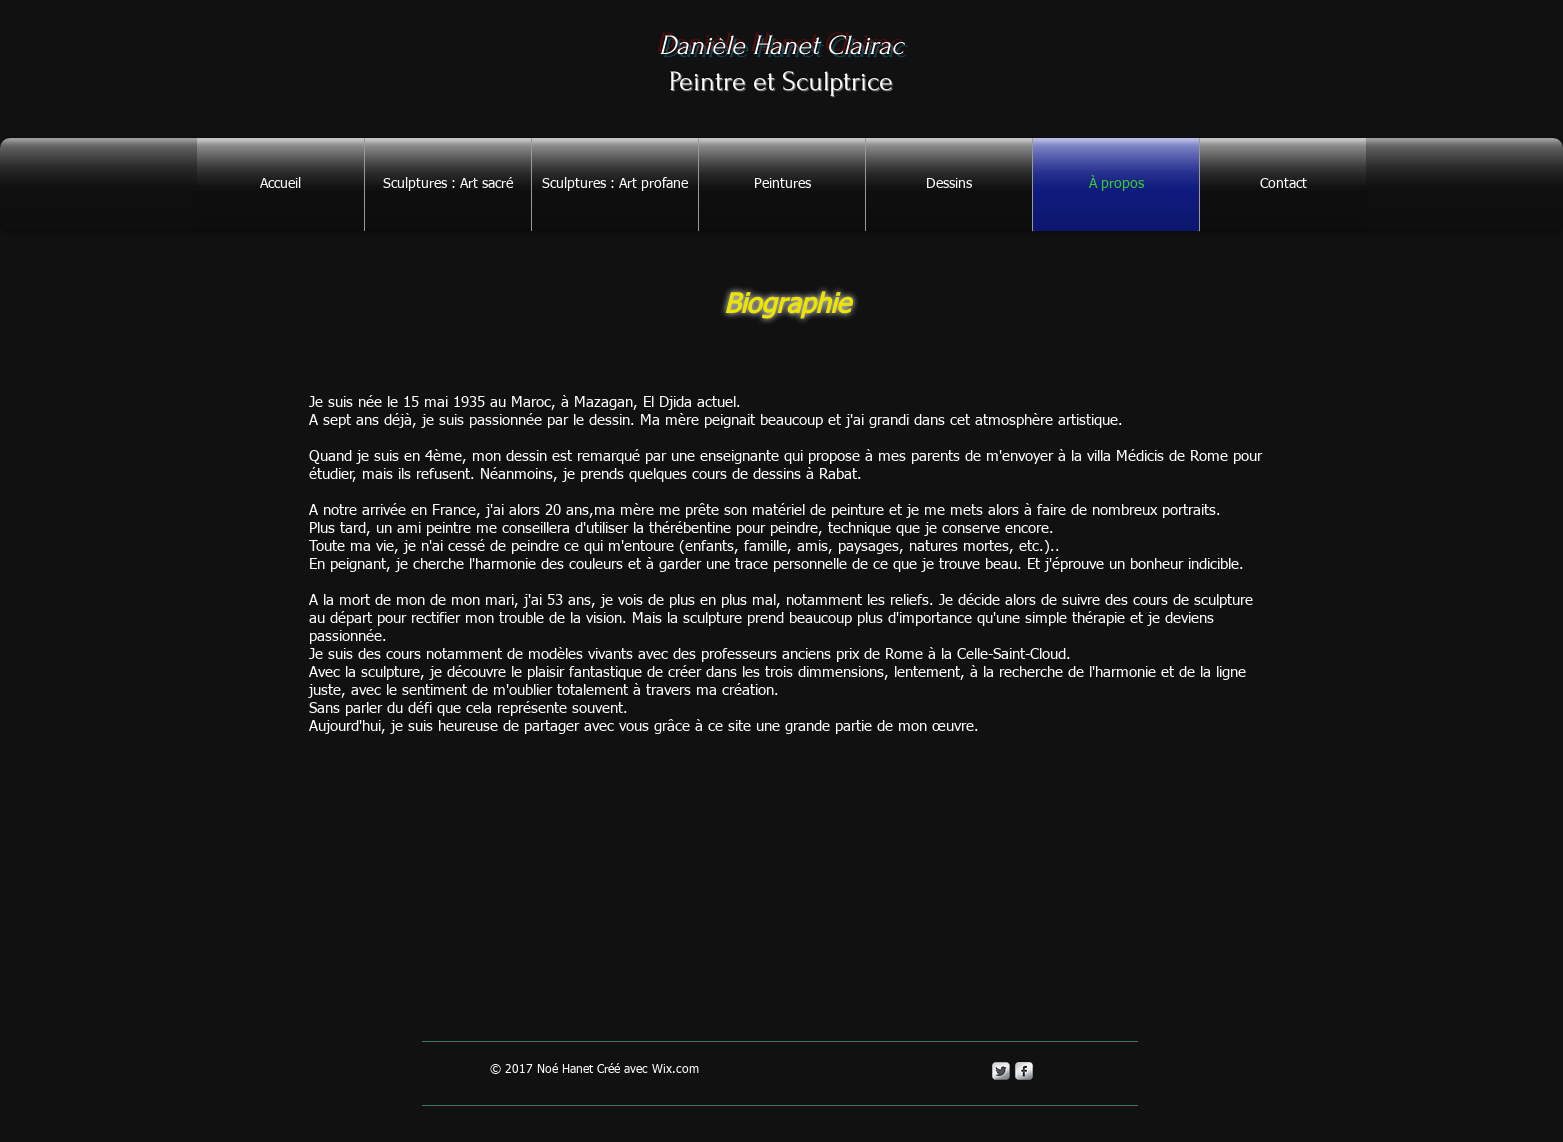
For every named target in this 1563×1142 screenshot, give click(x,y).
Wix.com (675, 1070)
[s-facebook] (1024, 1071)
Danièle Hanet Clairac (781, 45)
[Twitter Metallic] (1001, 1071)
